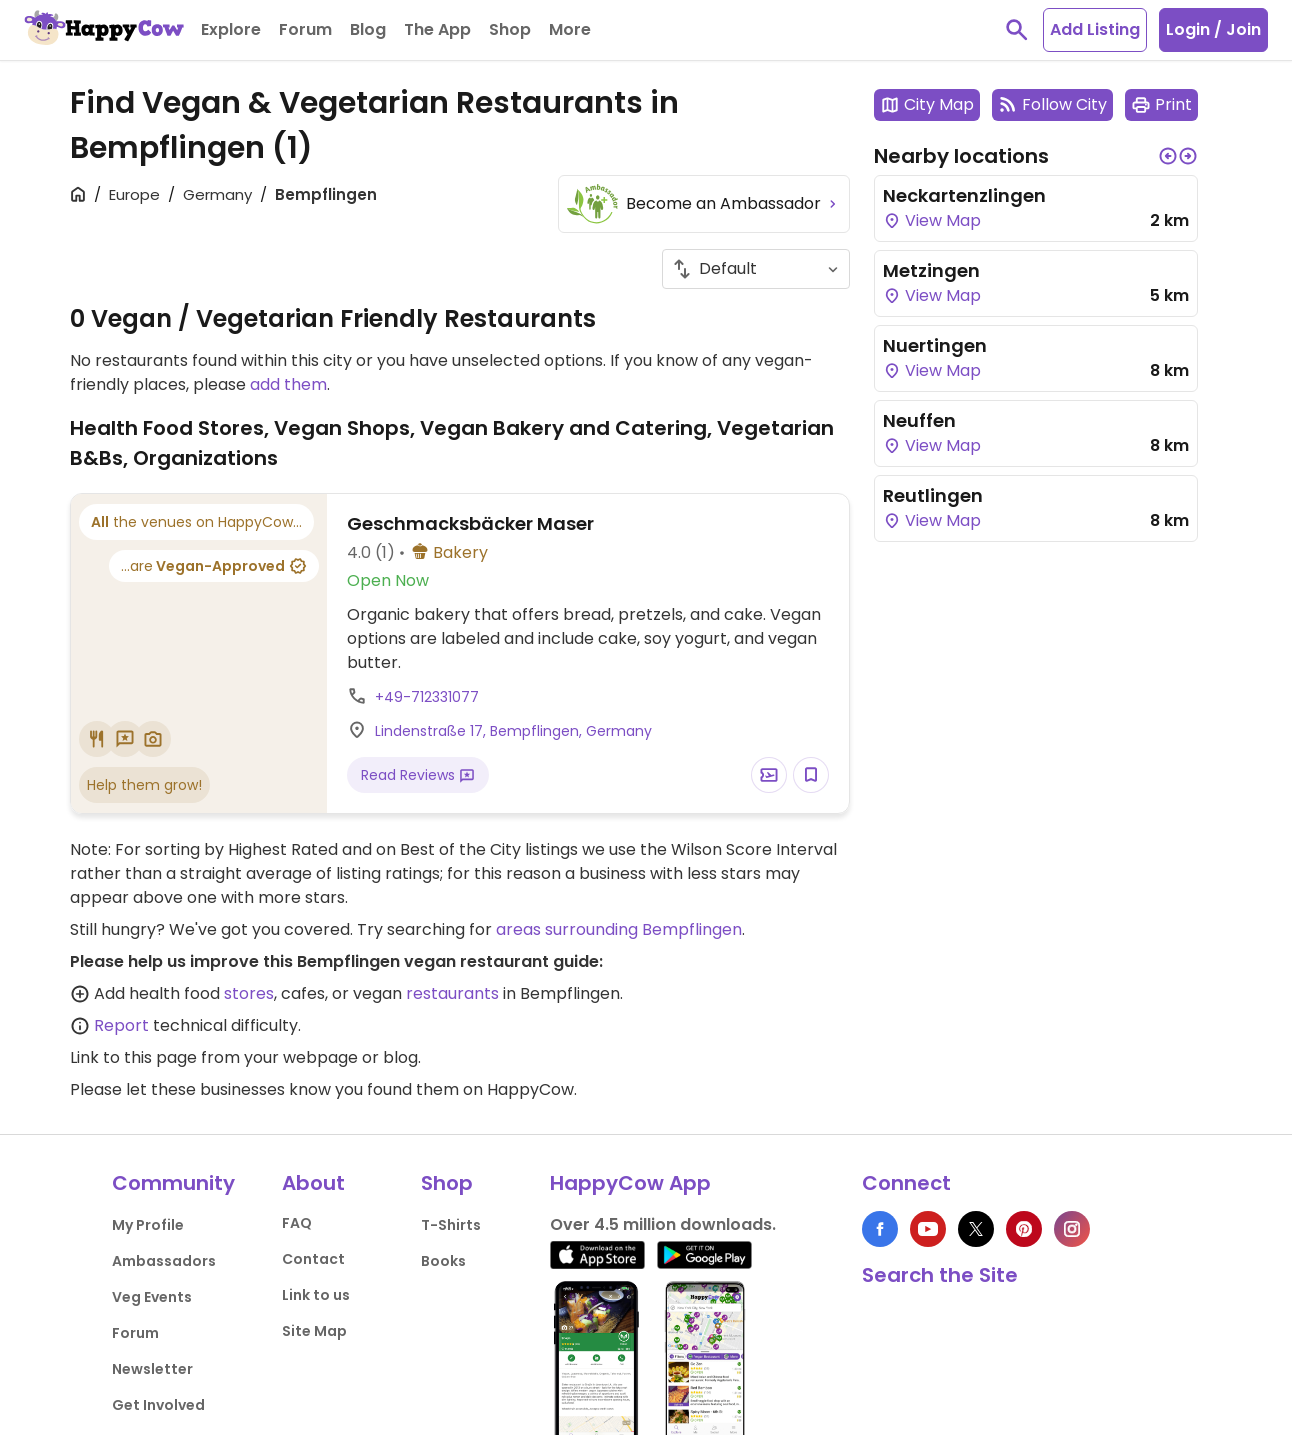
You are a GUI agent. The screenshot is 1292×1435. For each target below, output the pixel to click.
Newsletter (152, 1369)
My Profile (148, 1225)
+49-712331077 (427, 697)
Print (1161, 104)
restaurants (452, 993)
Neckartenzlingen (964, 195)
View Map (932, 220)
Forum (135, 1333)
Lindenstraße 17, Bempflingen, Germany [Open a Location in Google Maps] (513, 731)
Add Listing (1095, 29)
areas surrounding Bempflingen (619, 929)
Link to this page (133, 1057)
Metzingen (931, 270)
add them (288, 384)
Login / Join (1213, 29)
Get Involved (158, 1405)
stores (249, 993)
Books (443, 1261)
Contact (313, 1259)
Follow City (1052, 104)
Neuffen (919, 420)
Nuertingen (935, 345)
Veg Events (152, 1297)
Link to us (316, 1295)
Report (121, 1025)
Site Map (314, 1331)
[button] (1168, 156)
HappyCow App (630, 1183)
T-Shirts (451, 1225)
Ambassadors (164, 1261)
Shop (447, 1183)
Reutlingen (933, 495)
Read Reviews (418, 775)
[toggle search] (1017, 30)
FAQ (297, 1223)
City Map (927, 104)
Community (173, 1183)
